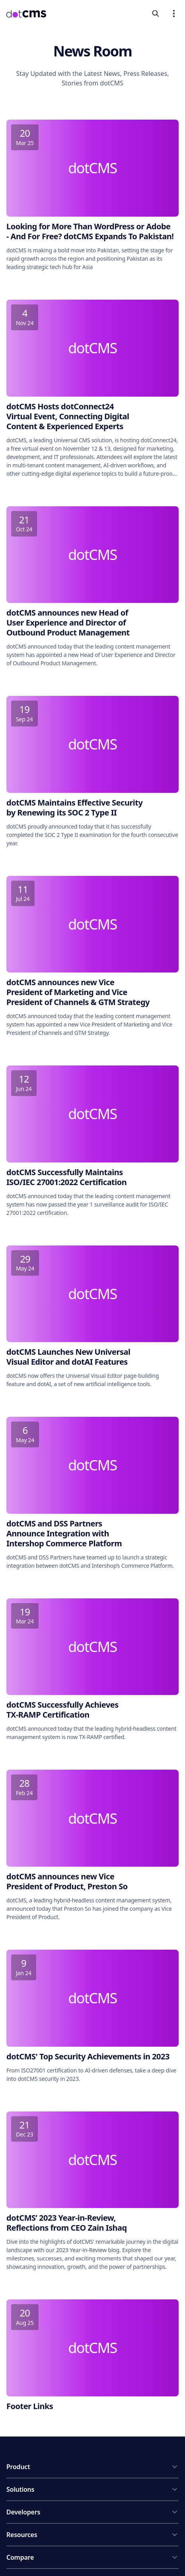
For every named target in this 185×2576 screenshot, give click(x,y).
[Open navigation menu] (174, 13)
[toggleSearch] (155, 13)
